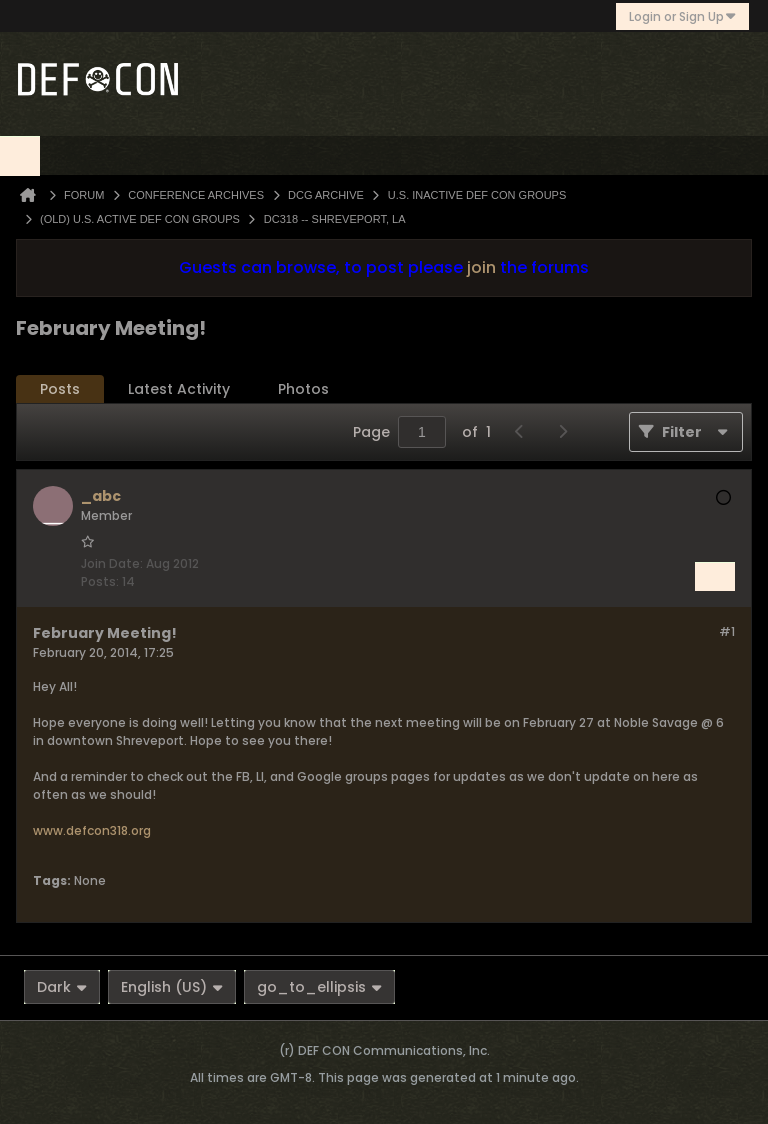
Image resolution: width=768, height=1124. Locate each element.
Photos (303, 389)
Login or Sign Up (682, 16)
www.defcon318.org (92, 830)
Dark (62, 987)
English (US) (172, 987)
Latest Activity (179, 389)
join (481, 267)
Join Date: (112, 563)
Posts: (100, 581)
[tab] (60, 389)
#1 (727, 631)
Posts (60, 389)
